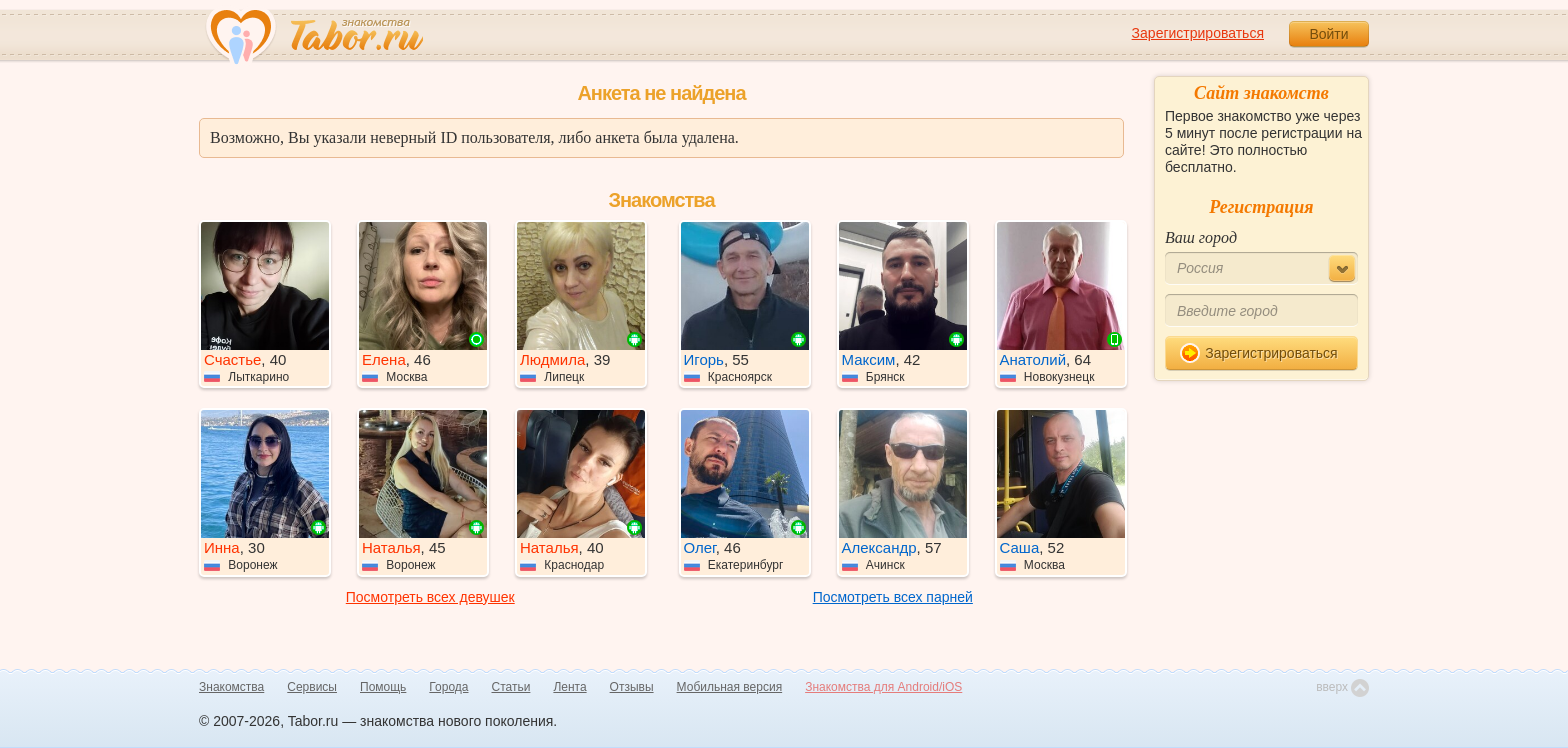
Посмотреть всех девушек (430, 597)
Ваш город (1201, 237)
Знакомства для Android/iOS (883, 687)
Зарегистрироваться (1198, 33)
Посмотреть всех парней (893, 597)
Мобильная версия (730, 687)
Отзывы (632, 687)
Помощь (383, 687)
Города (448, 687)
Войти (1328, 34)
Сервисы (312, 687)
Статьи (511, 687)
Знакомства (231, 687)
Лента (569, 687)
